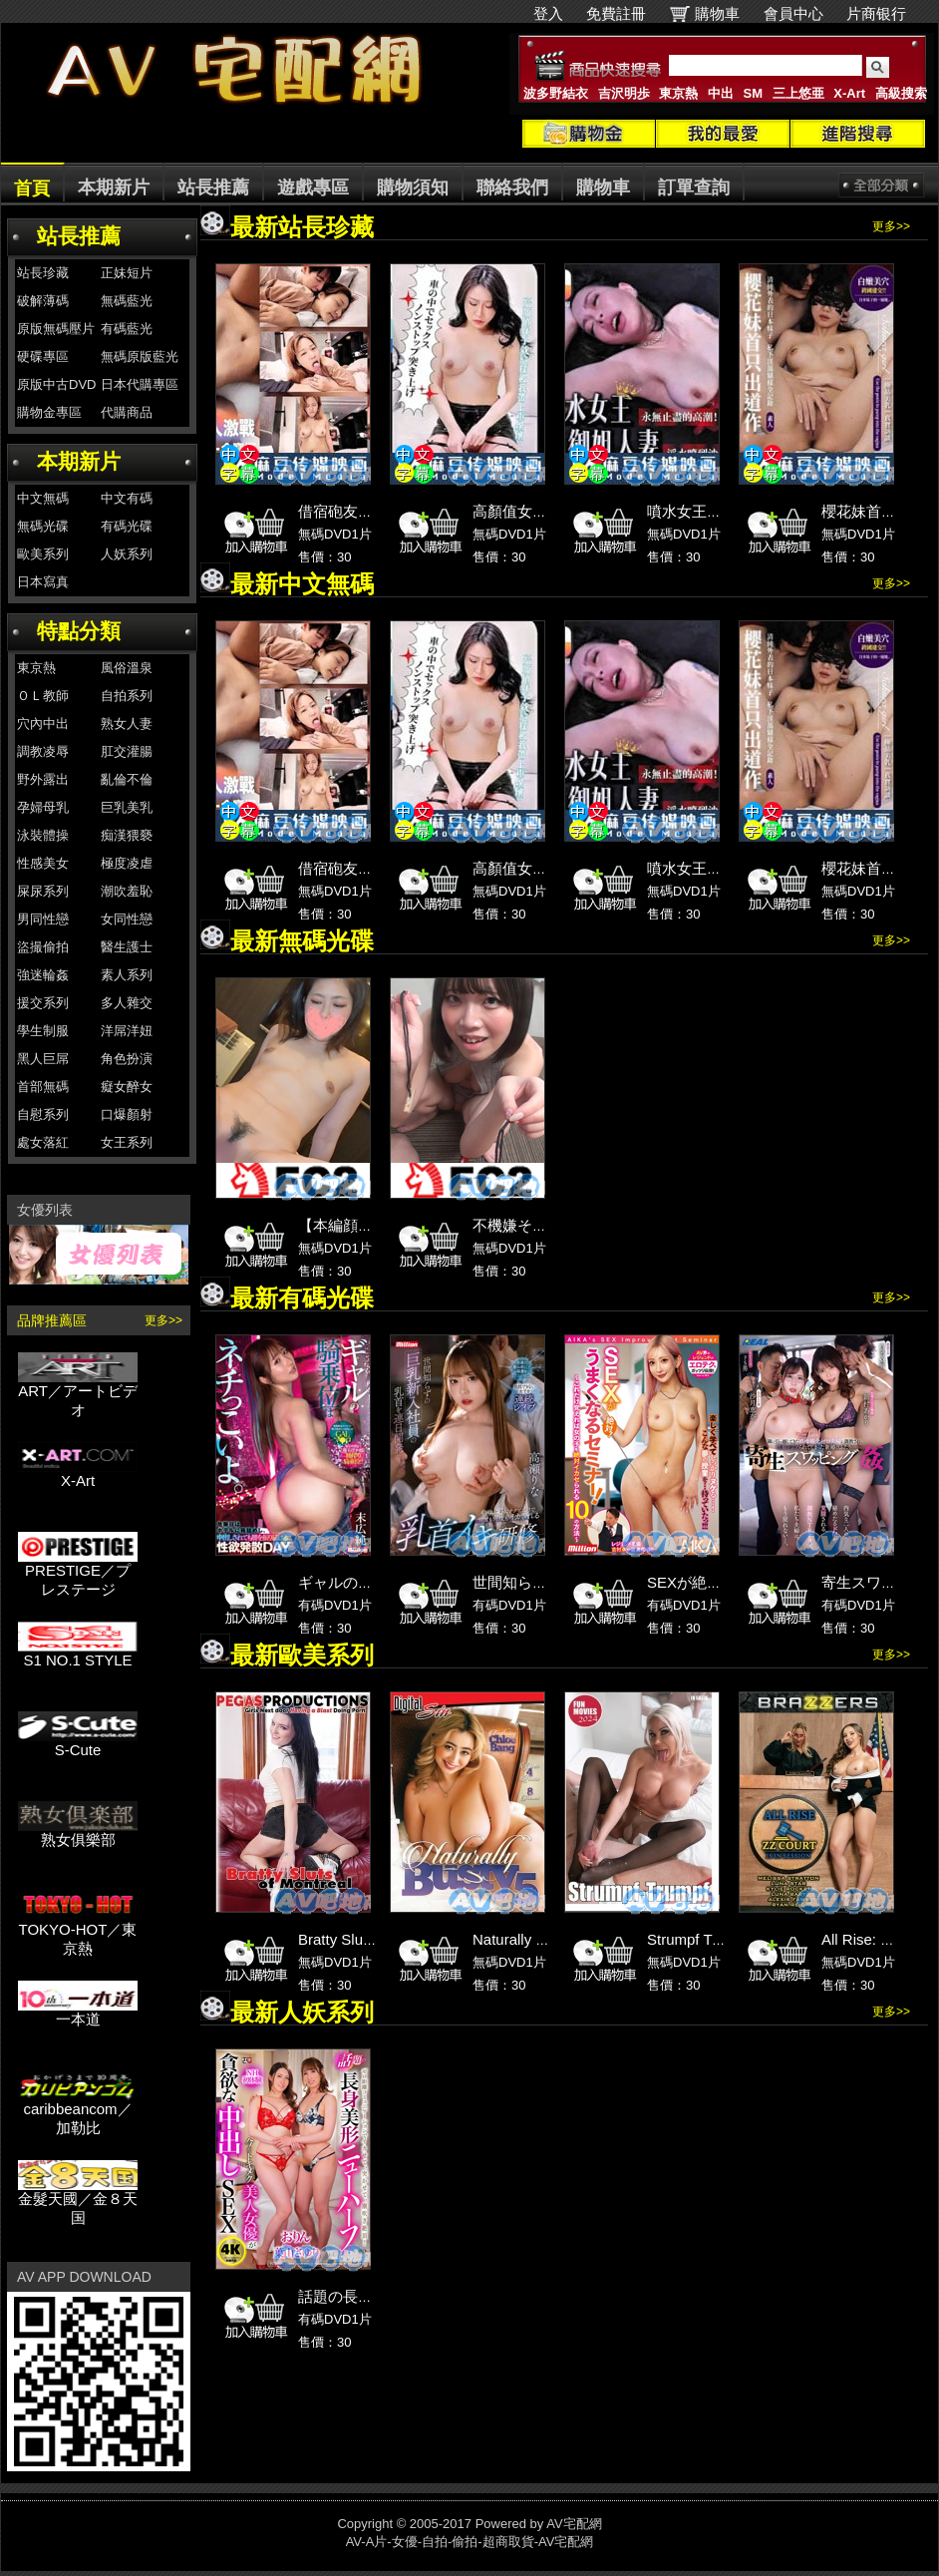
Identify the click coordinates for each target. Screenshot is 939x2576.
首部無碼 (43, 1086)
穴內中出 (43, 723)
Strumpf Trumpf (698, 1939)
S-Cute (78, 1742)
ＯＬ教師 (43, 695)
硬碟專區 (43, 356)
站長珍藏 (43, 272)
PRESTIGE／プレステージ (78, 1573)
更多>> (163, 1320)
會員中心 (793, 13)
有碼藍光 (127, 328)
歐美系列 (43, 554)
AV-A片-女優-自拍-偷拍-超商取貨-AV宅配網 (470, 2541)
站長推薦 (213, 187)
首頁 (32, 188)
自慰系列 (43, 1114)
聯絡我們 (512, 187)
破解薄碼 (43, 300)
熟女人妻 (127, 723)
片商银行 (884, 13)
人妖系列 (127, 554)
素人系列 (127, 974)
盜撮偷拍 (43, 946)
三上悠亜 (798, 93)
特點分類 (79, 630)
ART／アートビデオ (78, 1393)
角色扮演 (127, 1058)
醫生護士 (127, 946)
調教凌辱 (43, 751)
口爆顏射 (127, 1114)
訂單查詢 (694, 187)
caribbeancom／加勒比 (78, 2111)
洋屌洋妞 (127, 1030)
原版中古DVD (56, 384)
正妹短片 (127, 272)
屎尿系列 (43, 891)
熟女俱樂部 (78, 1832)
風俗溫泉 (127, 667)
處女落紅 (43, 1142)
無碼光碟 (43, 526)
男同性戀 (43, 919)
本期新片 (114, 187)
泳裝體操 (43, 835)
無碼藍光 (127, 300)
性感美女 (43, 863)
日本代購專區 (139, 384)
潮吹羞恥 (127, 891)
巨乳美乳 (127, 807)
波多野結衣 (555, 93)
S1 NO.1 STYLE (78, 1653)
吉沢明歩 (624, 93)
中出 (721, 93)
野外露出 (43, 779)
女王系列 (127, 1142)
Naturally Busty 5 (528, 1939)
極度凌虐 (127, 863)
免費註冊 (616, 13)
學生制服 (43, 1030)
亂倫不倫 (127, 779)
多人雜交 (127, 1002)
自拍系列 (127, 695)
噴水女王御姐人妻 (707, 511)
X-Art (849, 93)
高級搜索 (901, 93)
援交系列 (43, 1002)
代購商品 (127, 412)
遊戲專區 (313, 187)
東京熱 (678, 93)
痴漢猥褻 (127, 835)
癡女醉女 (127, 1086)
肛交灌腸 (127, 751)
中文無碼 (43, 498)
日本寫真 (43, 581)
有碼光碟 (127, 526)
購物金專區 (49, 412)
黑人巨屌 (43, 1058)
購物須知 (413, 187)
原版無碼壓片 (56, 328)
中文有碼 (127, 498)
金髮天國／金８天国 (78, 2201)
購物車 (717, 13)
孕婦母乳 (43, 807)
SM (754, 93)
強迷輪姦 (43, 974)
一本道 (78, 2012)
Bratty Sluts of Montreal (376, 1939)
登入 (548, 13)
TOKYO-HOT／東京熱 (78, 1932)
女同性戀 (127, 919)
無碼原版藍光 (139, 356)
